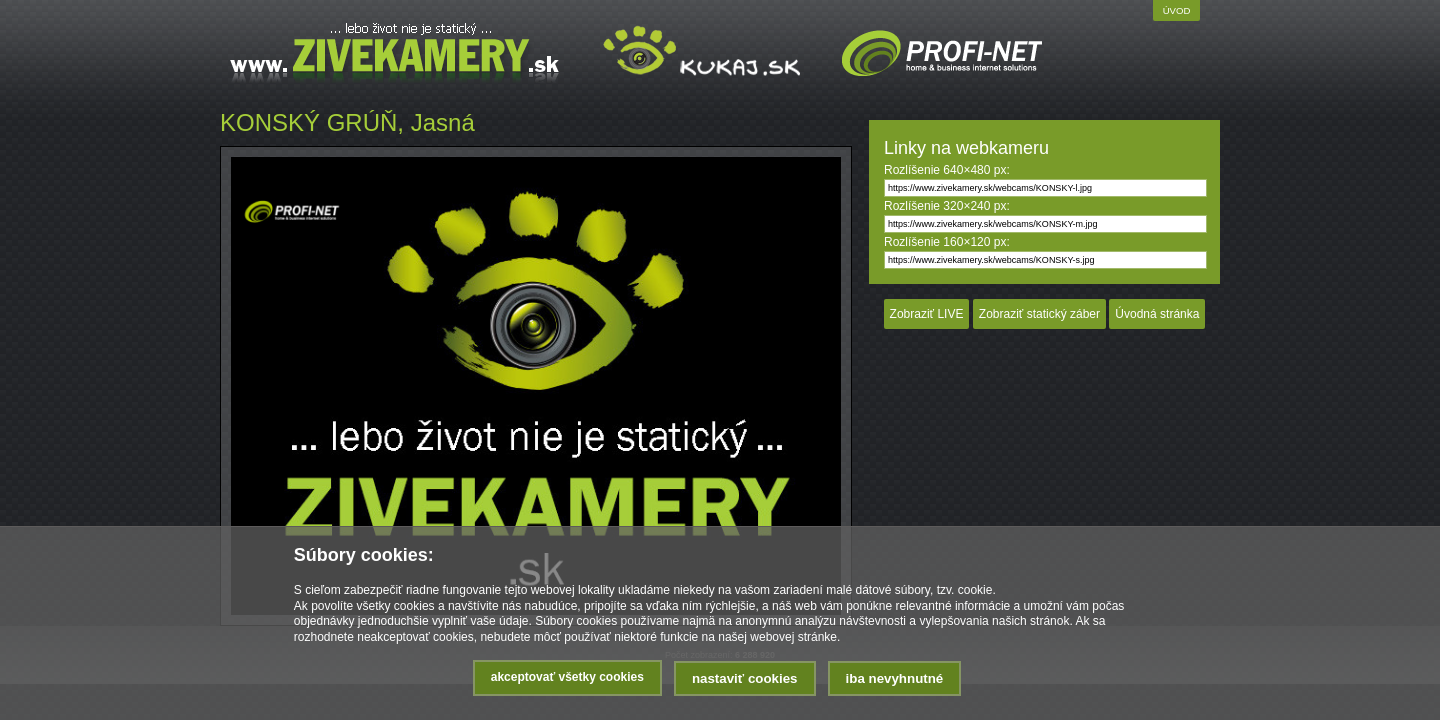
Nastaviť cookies (745, 678)
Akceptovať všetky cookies (567, 677)
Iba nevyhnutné (895, 678)
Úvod (1177, 10)
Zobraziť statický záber (1039, 314)
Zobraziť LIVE (927, 314)
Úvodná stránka (1157, 314)
